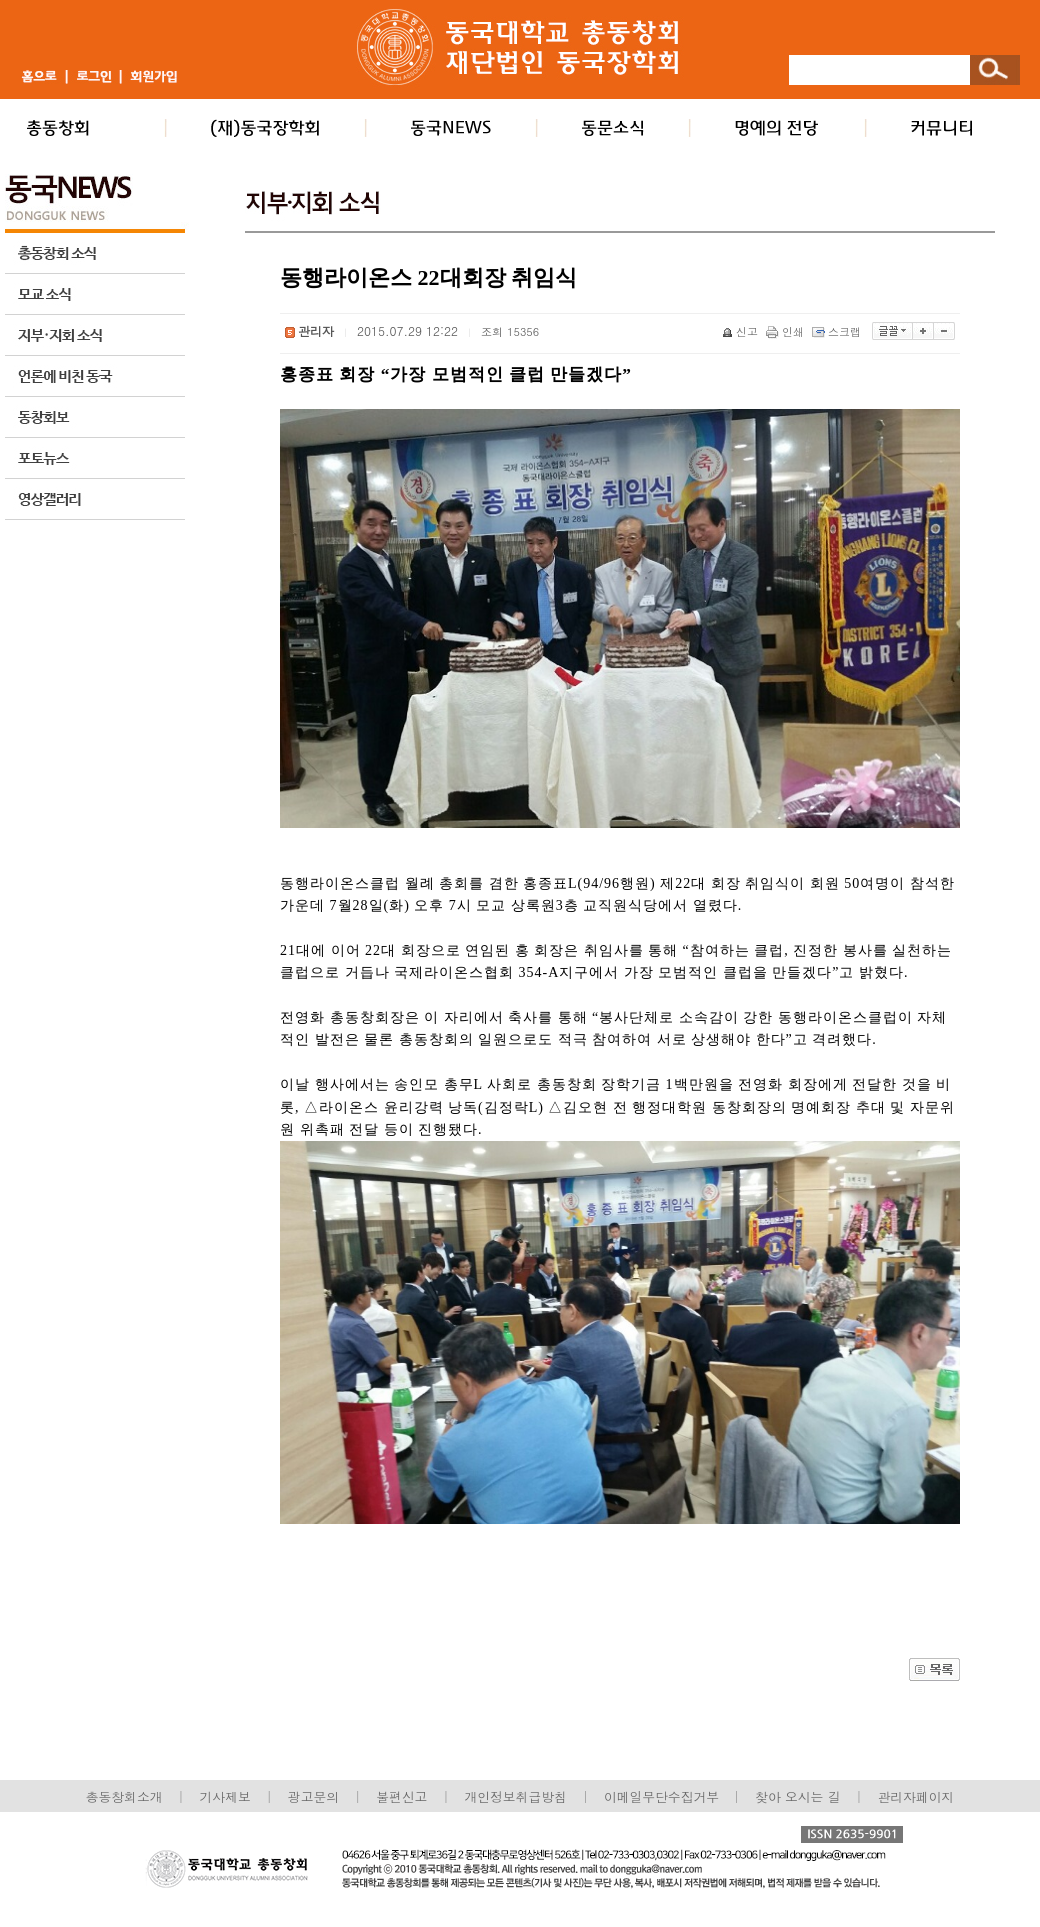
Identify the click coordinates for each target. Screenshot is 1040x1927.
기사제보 (225, 1796)
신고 (741, 331)
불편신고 (401, 1796)
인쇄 (786, 331)
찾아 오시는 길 (797, 1796)
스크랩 (838, 331)
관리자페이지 (916, 1796)
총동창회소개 (124, 1796)
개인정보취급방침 (515, 1796)
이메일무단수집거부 (663, 1796)
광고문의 (313, 1796)
